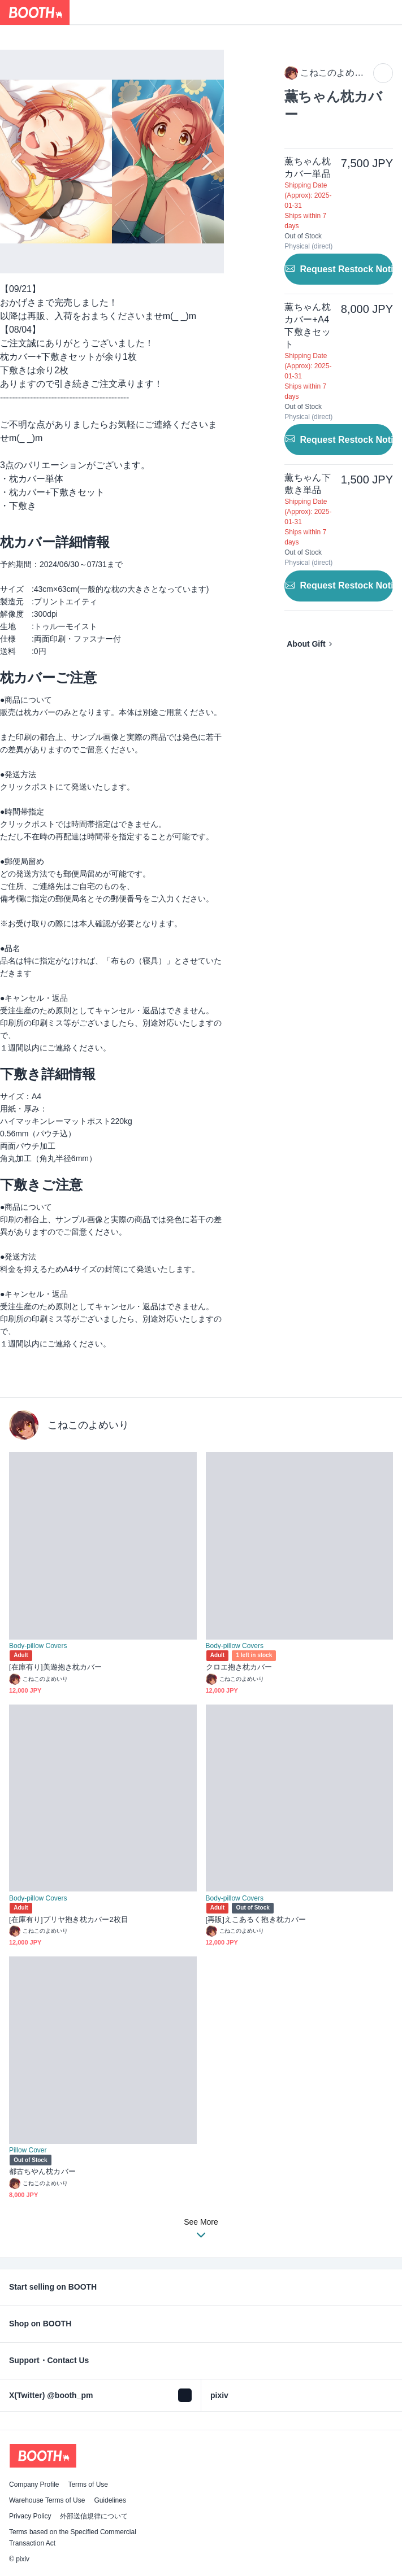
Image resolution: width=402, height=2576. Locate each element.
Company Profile (34, 2484)
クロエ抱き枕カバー (239, 1667)
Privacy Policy (30, 2516)
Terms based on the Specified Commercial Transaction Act (72, 2538)
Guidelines (110, 2500)
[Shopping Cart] (389, 12)
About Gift (306, 643)
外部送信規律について (94, 2516)
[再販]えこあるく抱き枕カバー (256, 1919)
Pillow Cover (28, 2150)
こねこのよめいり (88, 1425)
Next (206, 161)
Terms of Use (88, 2484)
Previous (18, 161)
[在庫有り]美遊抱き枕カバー (55, 1667)
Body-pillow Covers (38, 1645)
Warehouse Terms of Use (47, 2500)
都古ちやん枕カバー (42, 2171)
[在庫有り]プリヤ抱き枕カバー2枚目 (68, 1919)
